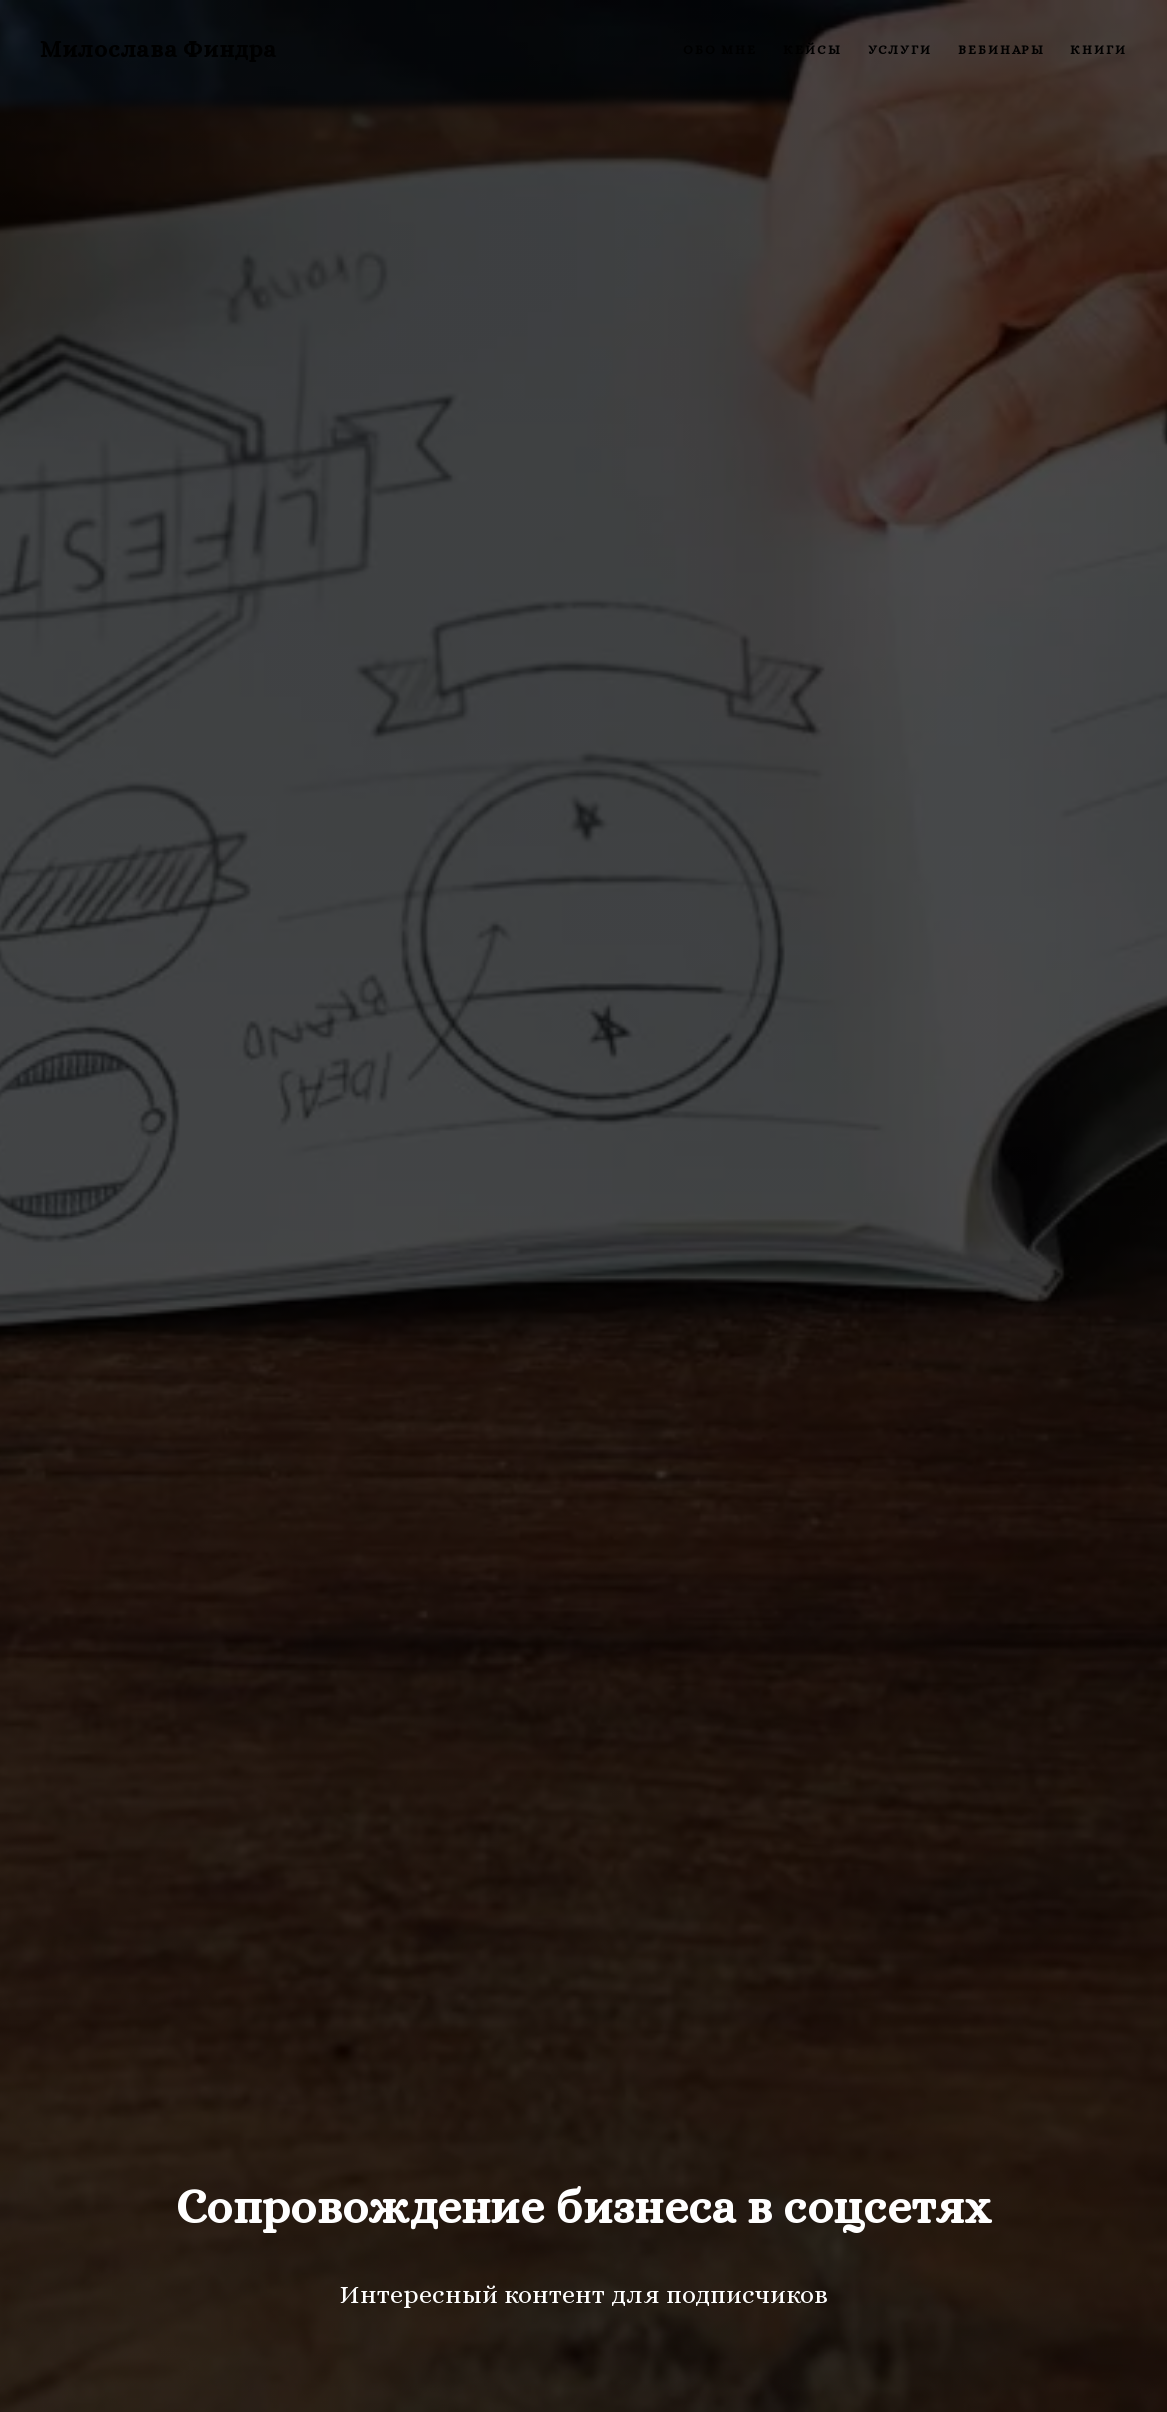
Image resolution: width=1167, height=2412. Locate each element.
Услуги (900, 49)
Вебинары (1001, 49)
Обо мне (720, 49)
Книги (1098, 49)
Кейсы (812, 49)
